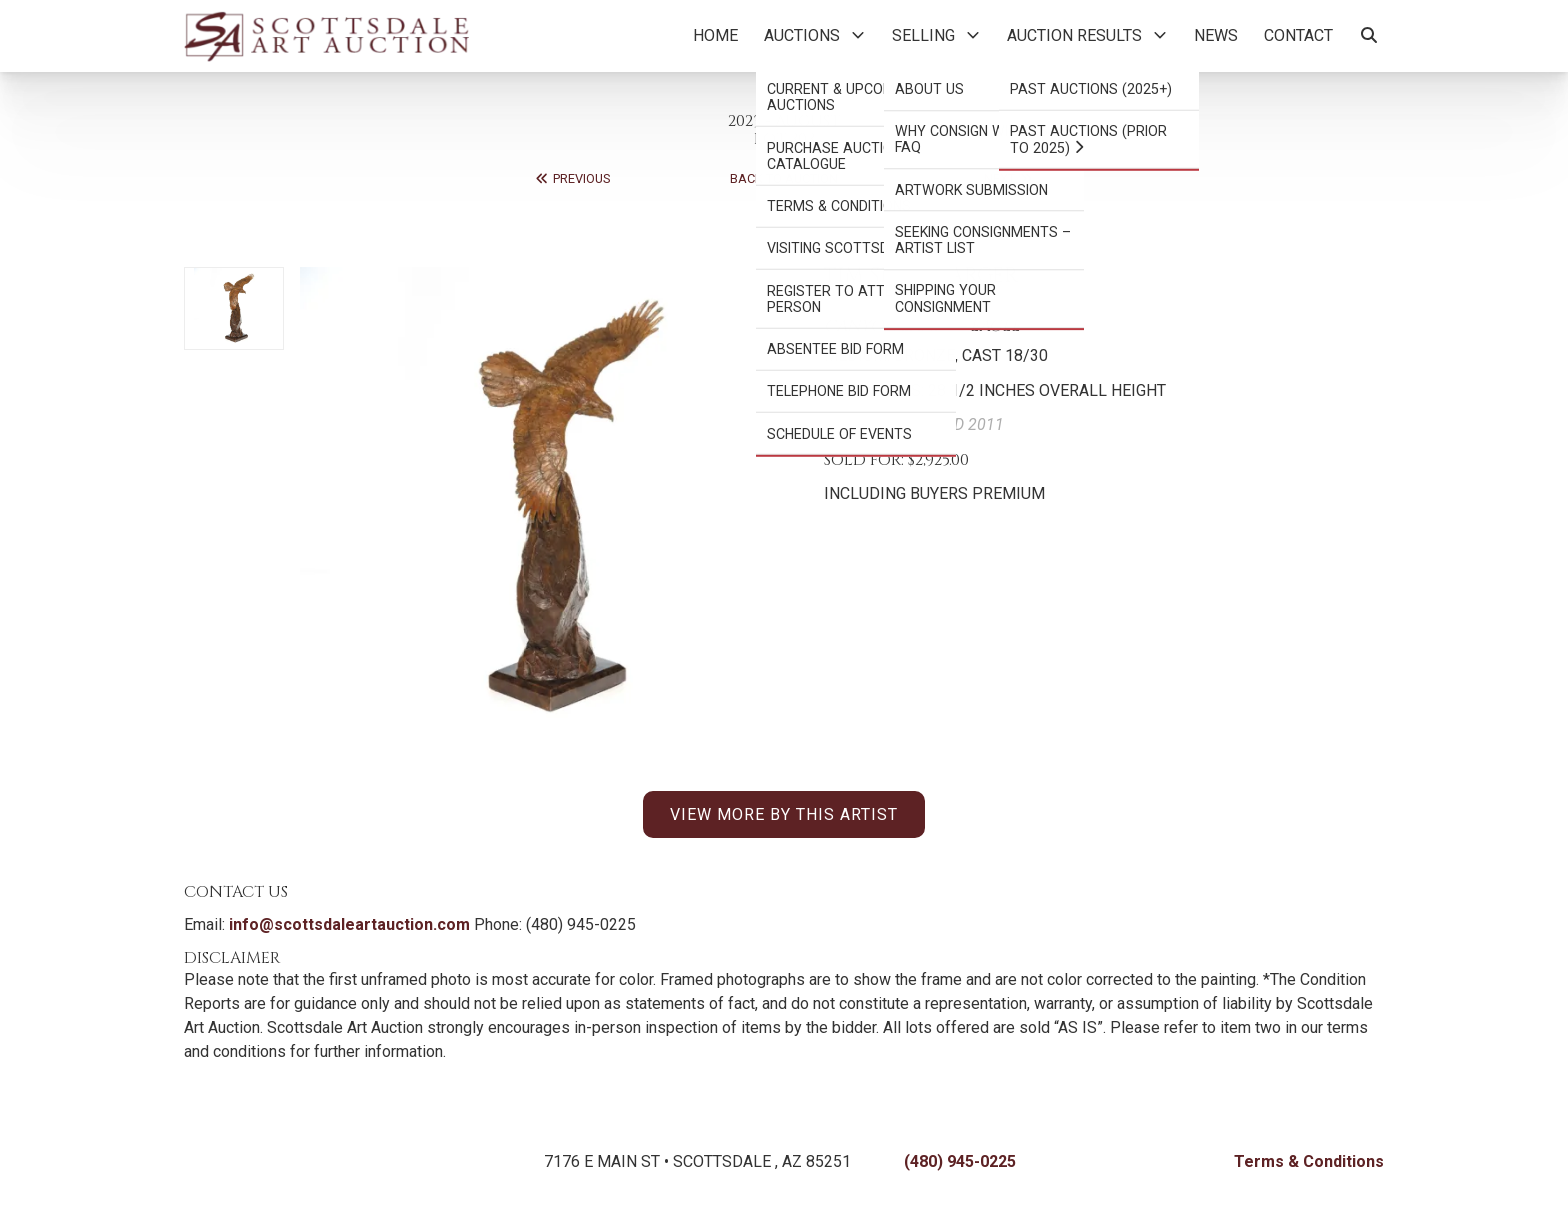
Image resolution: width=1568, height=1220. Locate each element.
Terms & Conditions (1309, 1161)
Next (1009, 178)
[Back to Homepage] (326, 36)
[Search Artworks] (1369, 36)
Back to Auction (784, 178)
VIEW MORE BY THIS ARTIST (784, 814)
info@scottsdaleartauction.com (349, 924)
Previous (572, 178)
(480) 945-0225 (960, 1161)
